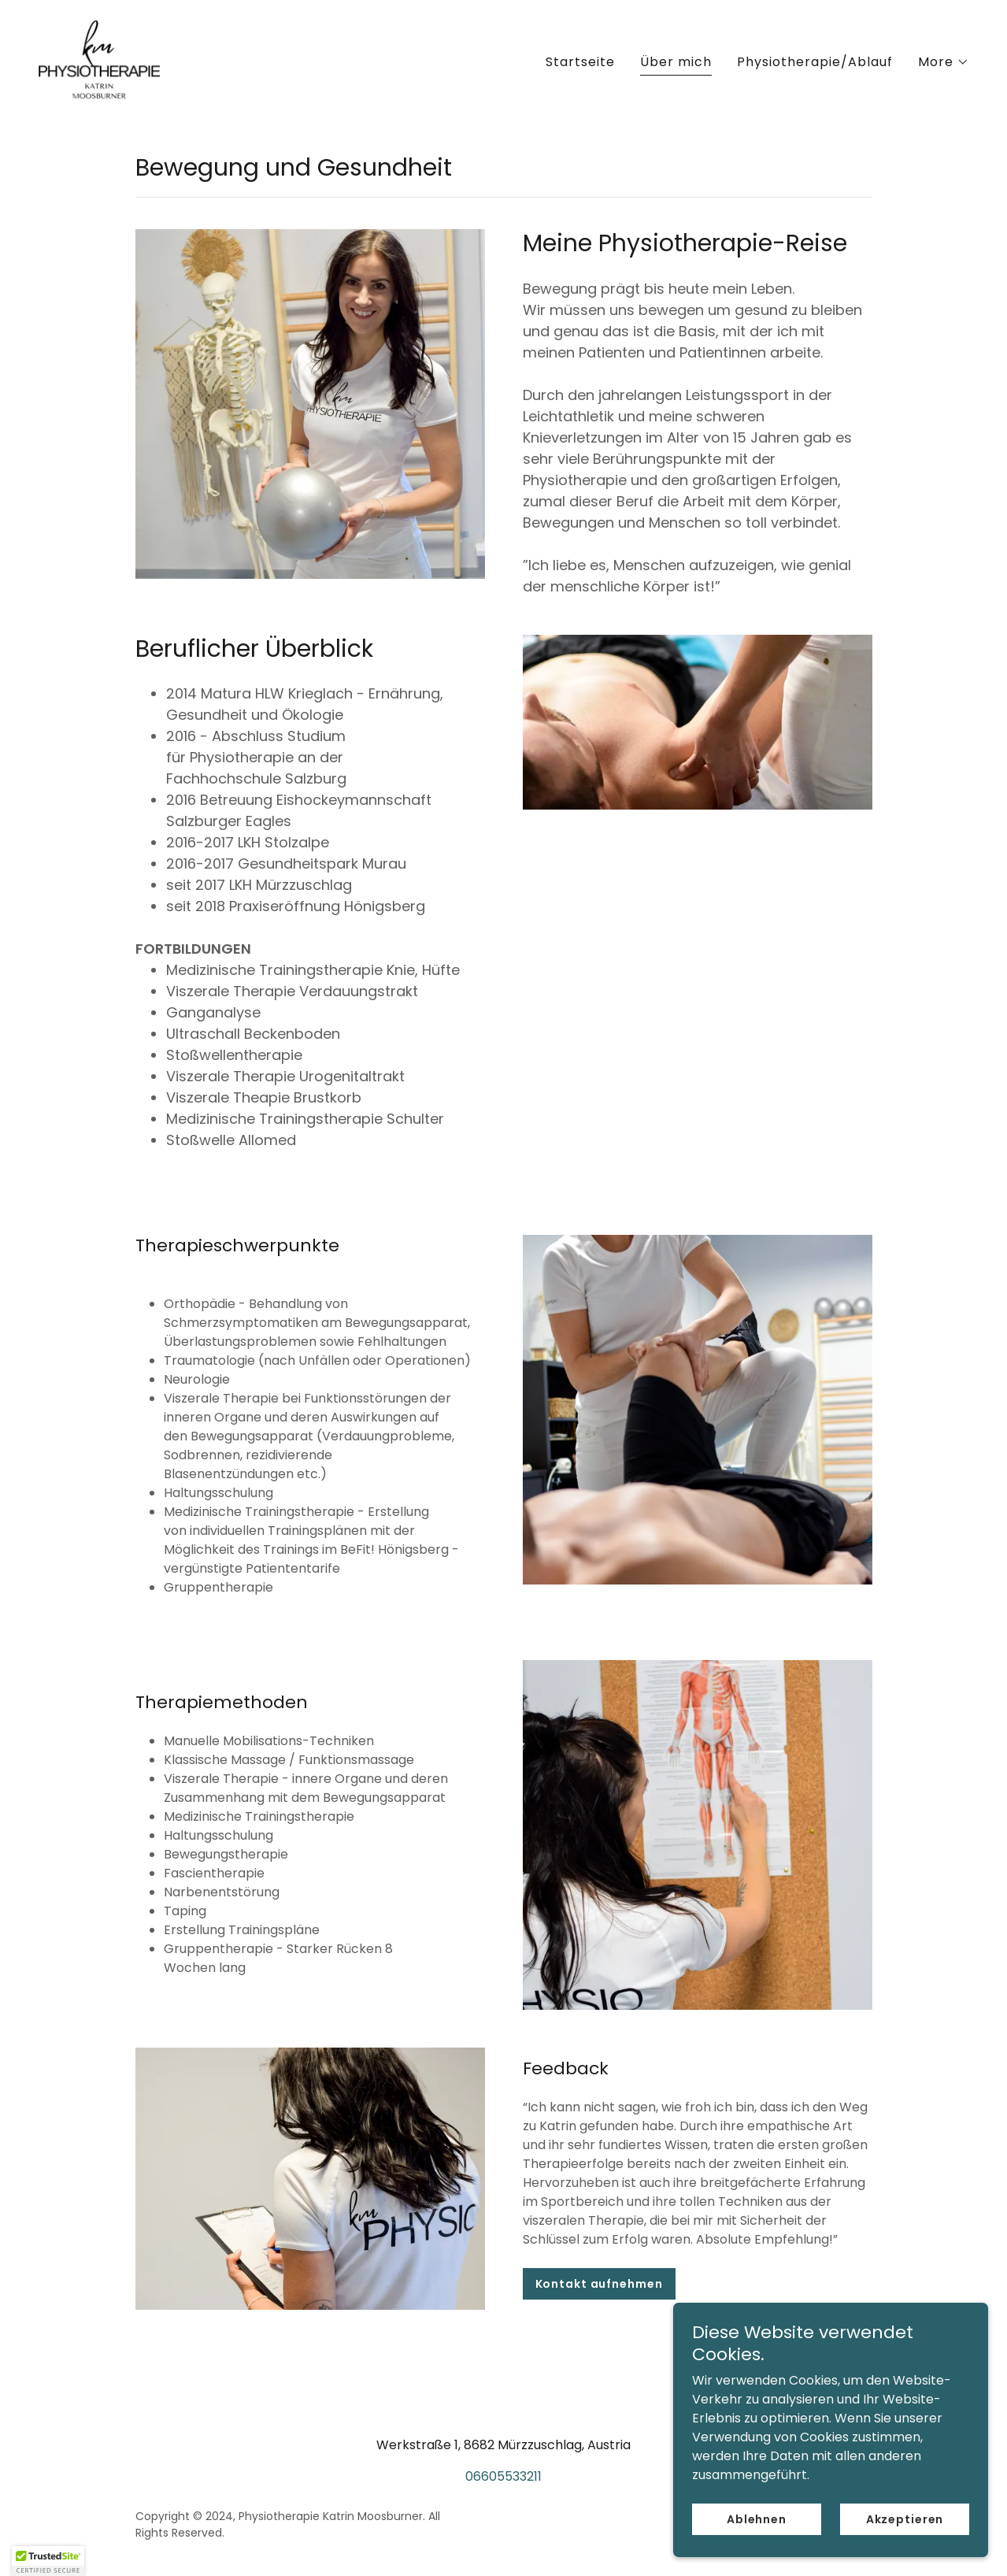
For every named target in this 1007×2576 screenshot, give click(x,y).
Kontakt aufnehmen (599, 2284)
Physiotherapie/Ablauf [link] (815, 62)
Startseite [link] (580, 62)
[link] (99, 59)
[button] (943, 62)
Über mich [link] (676, 62)
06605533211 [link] (503, 2476)
